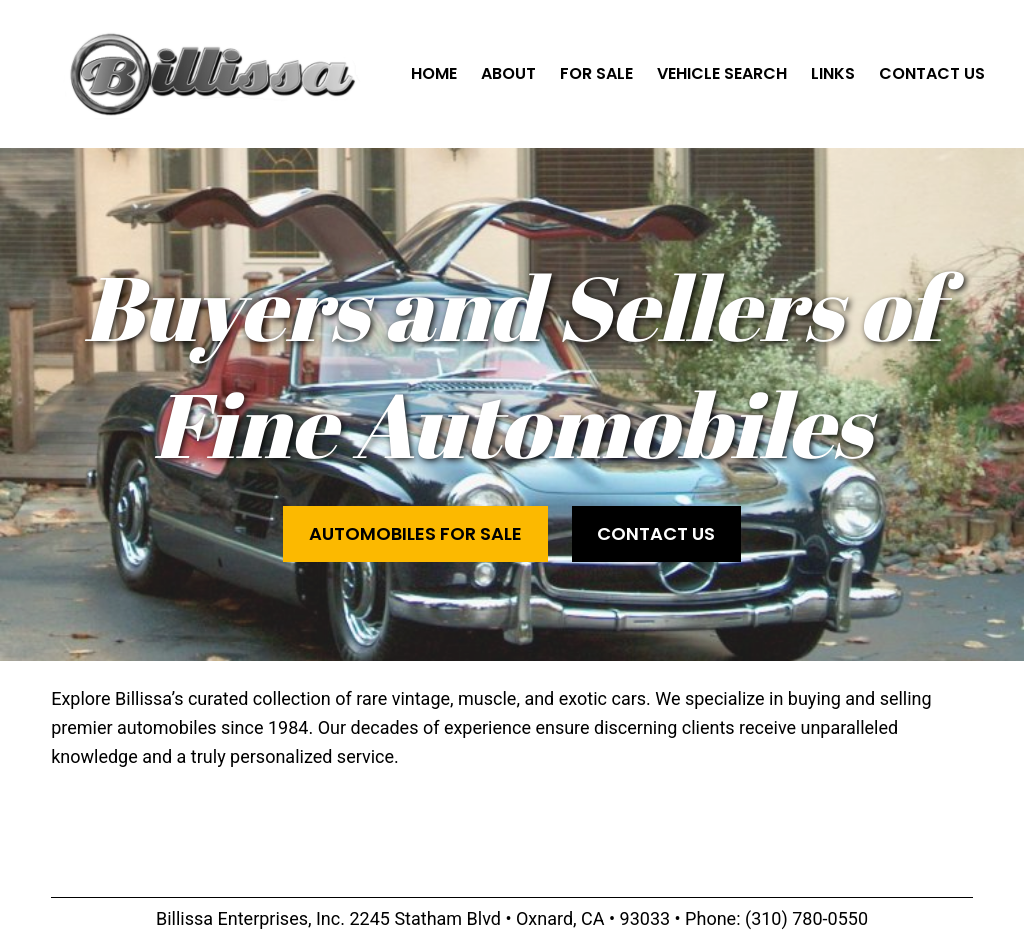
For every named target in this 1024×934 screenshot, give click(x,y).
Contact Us (656, 533)
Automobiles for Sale (415, 533)
